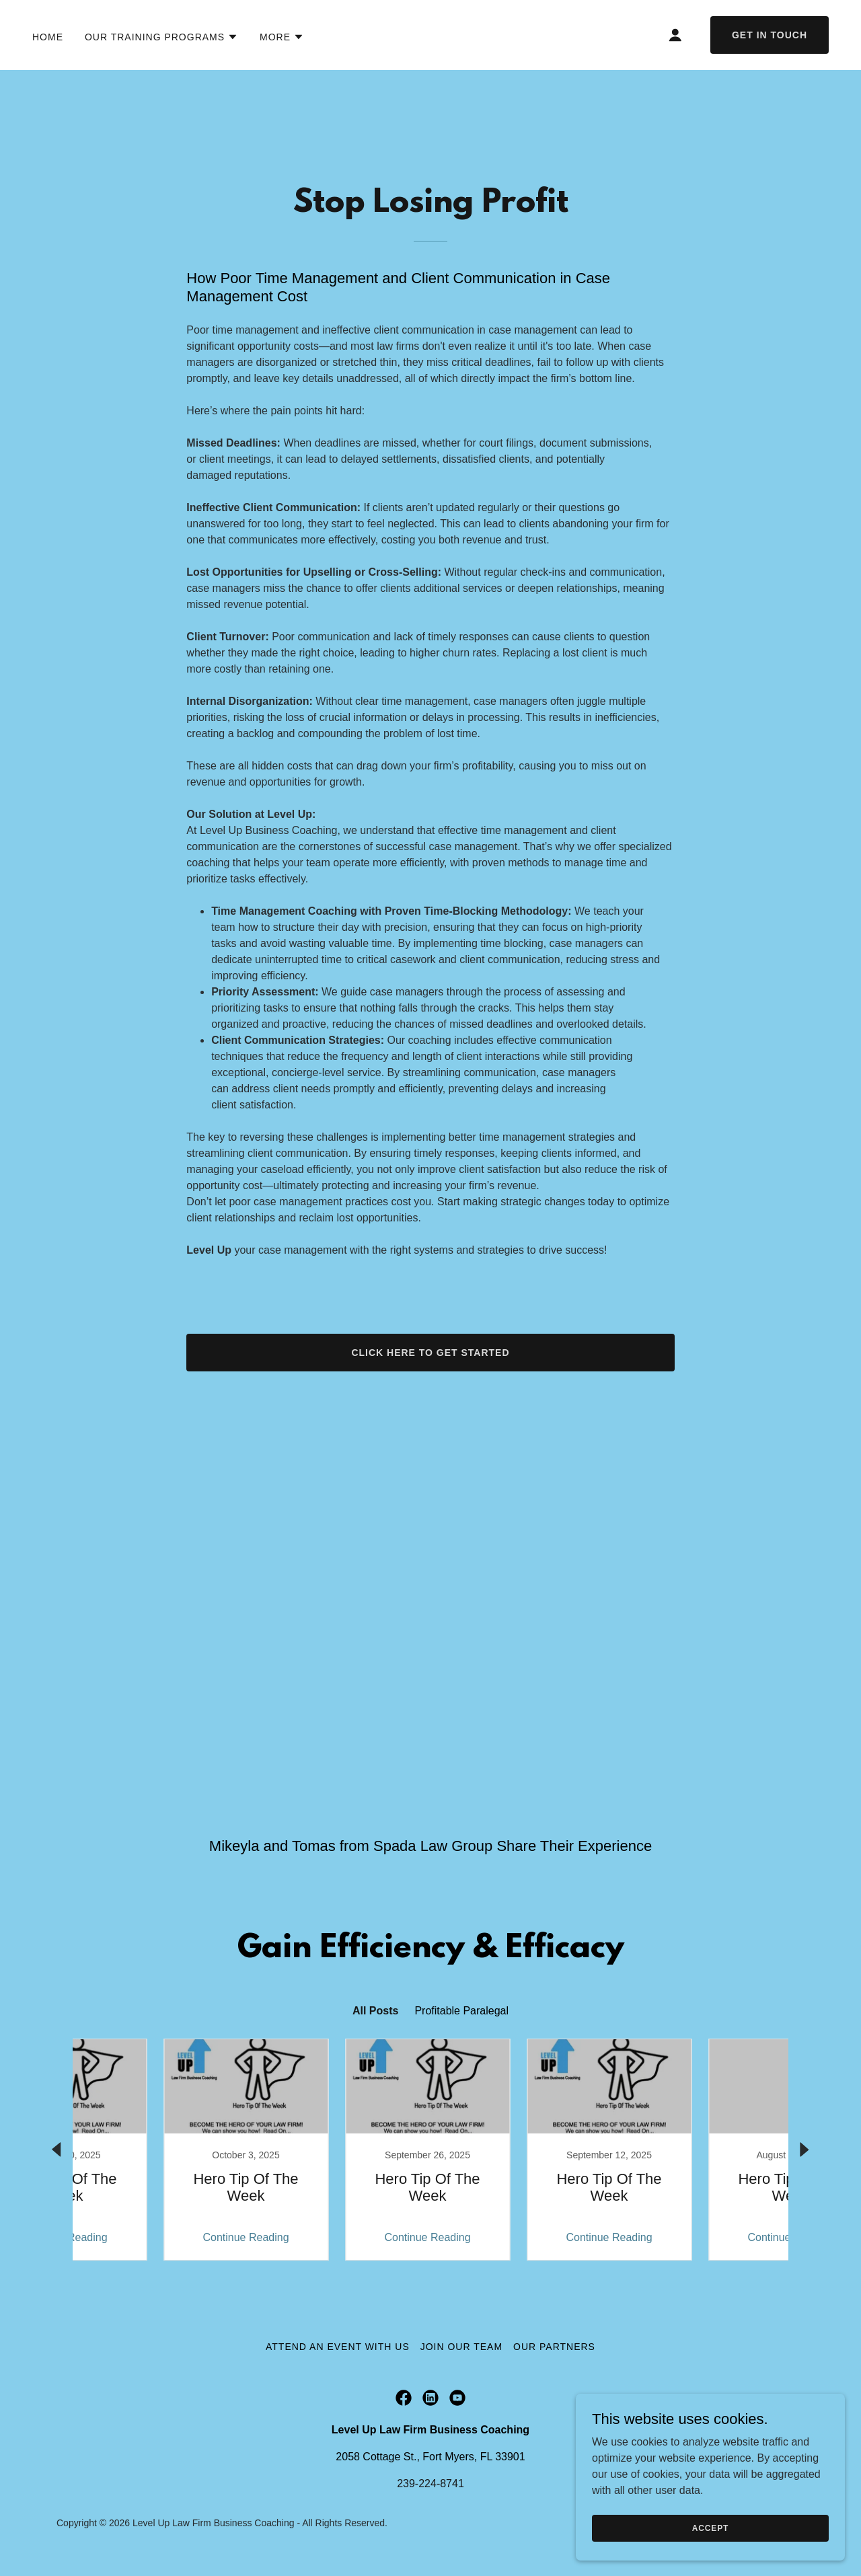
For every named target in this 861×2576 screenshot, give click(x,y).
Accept (710, 2527)
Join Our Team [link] (461, 2346)
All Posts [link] (375, 2010)
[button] (161, 37)
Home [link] (47, 37)
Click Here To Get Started (430, 1352)
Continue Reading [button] (158, 2237)
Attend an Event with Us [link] (338, 2346)
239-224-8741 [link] (430, 2483)
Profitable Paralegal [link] (461, 2010)
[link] (158, 2150)
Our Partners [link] (554, 2346)
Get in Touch (769, 35)
